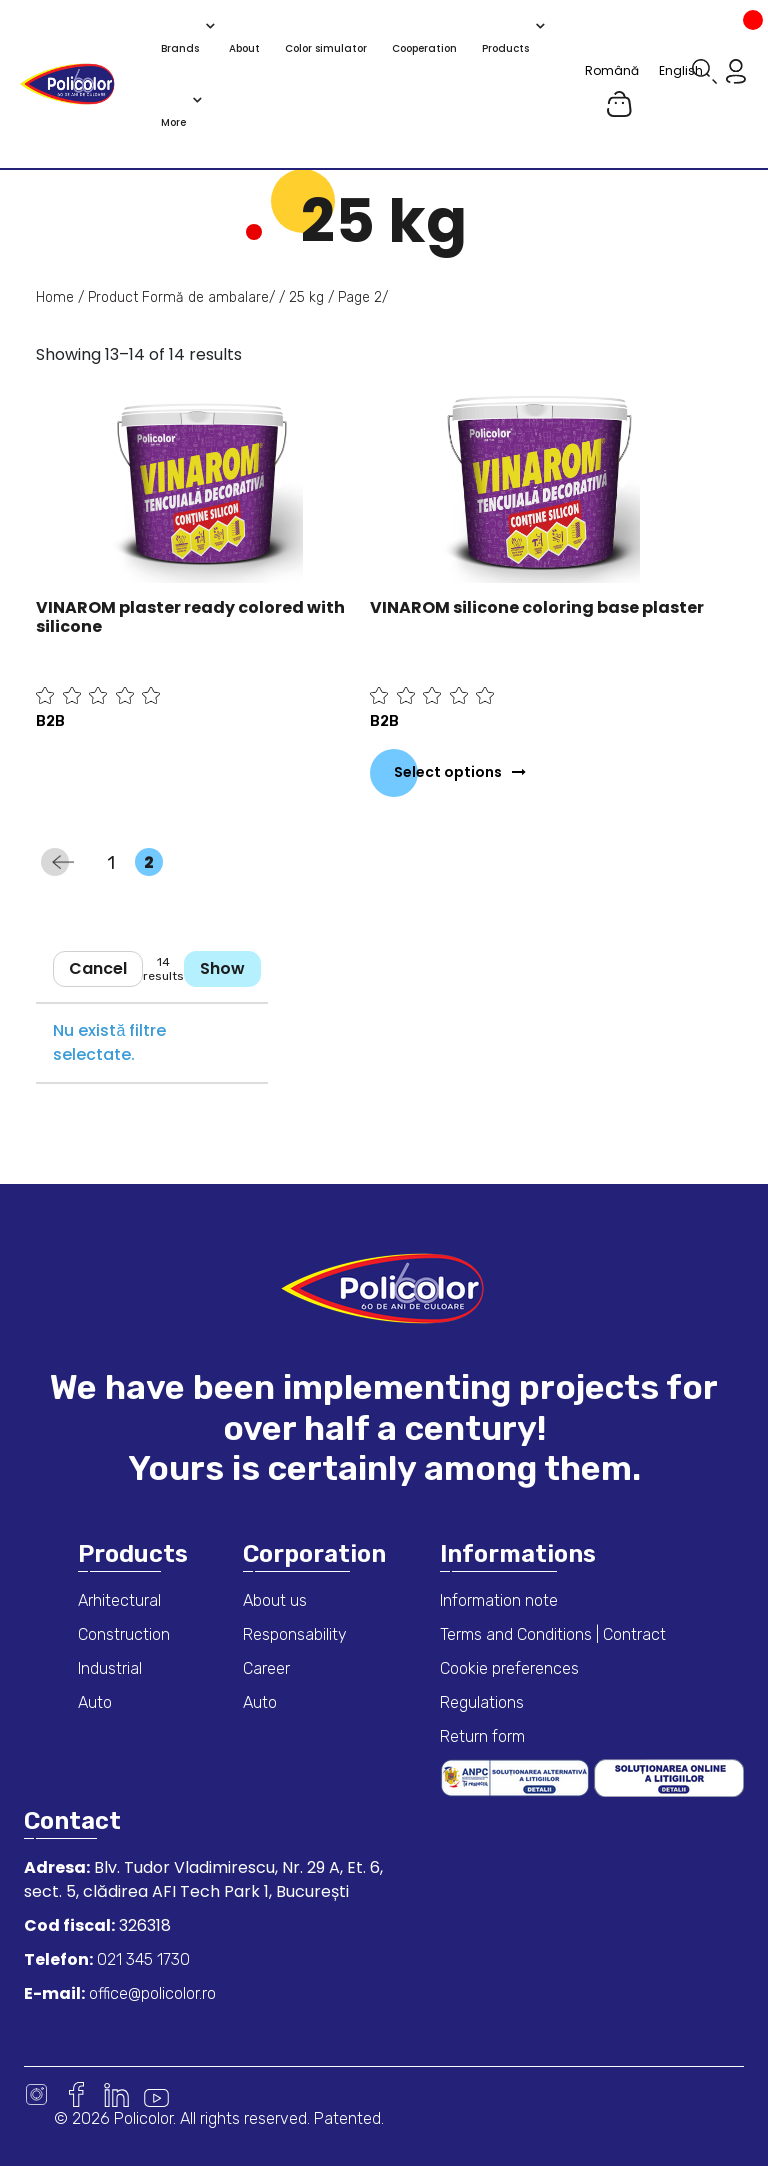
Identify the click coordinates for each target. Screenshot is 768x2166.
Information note (499, 1600)
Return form (482, 1736)
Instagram (36, 2094)
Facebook (76, 2094)
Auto (95, 1702)
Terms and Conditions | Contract (553, 1634)
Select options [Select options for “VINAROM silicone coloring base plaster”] (448, 772)
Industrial (110, 1668)
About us (275, 1600)
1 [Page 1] (118, 863)
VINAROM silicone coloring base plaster (537, 607)
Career (266, 1668)
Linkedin (116, 2094)
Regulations (482, 1702)
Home (55, 297)
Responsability (295, 1634)
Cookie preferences (509, 1668)
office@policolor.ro (150, 1993)
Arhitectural (119, 1600)
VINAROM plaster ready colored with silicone (190, 617)
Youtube (156, 2094)
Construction (124, 1634)
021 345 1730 (141, 1959)
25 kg (306, 297)
